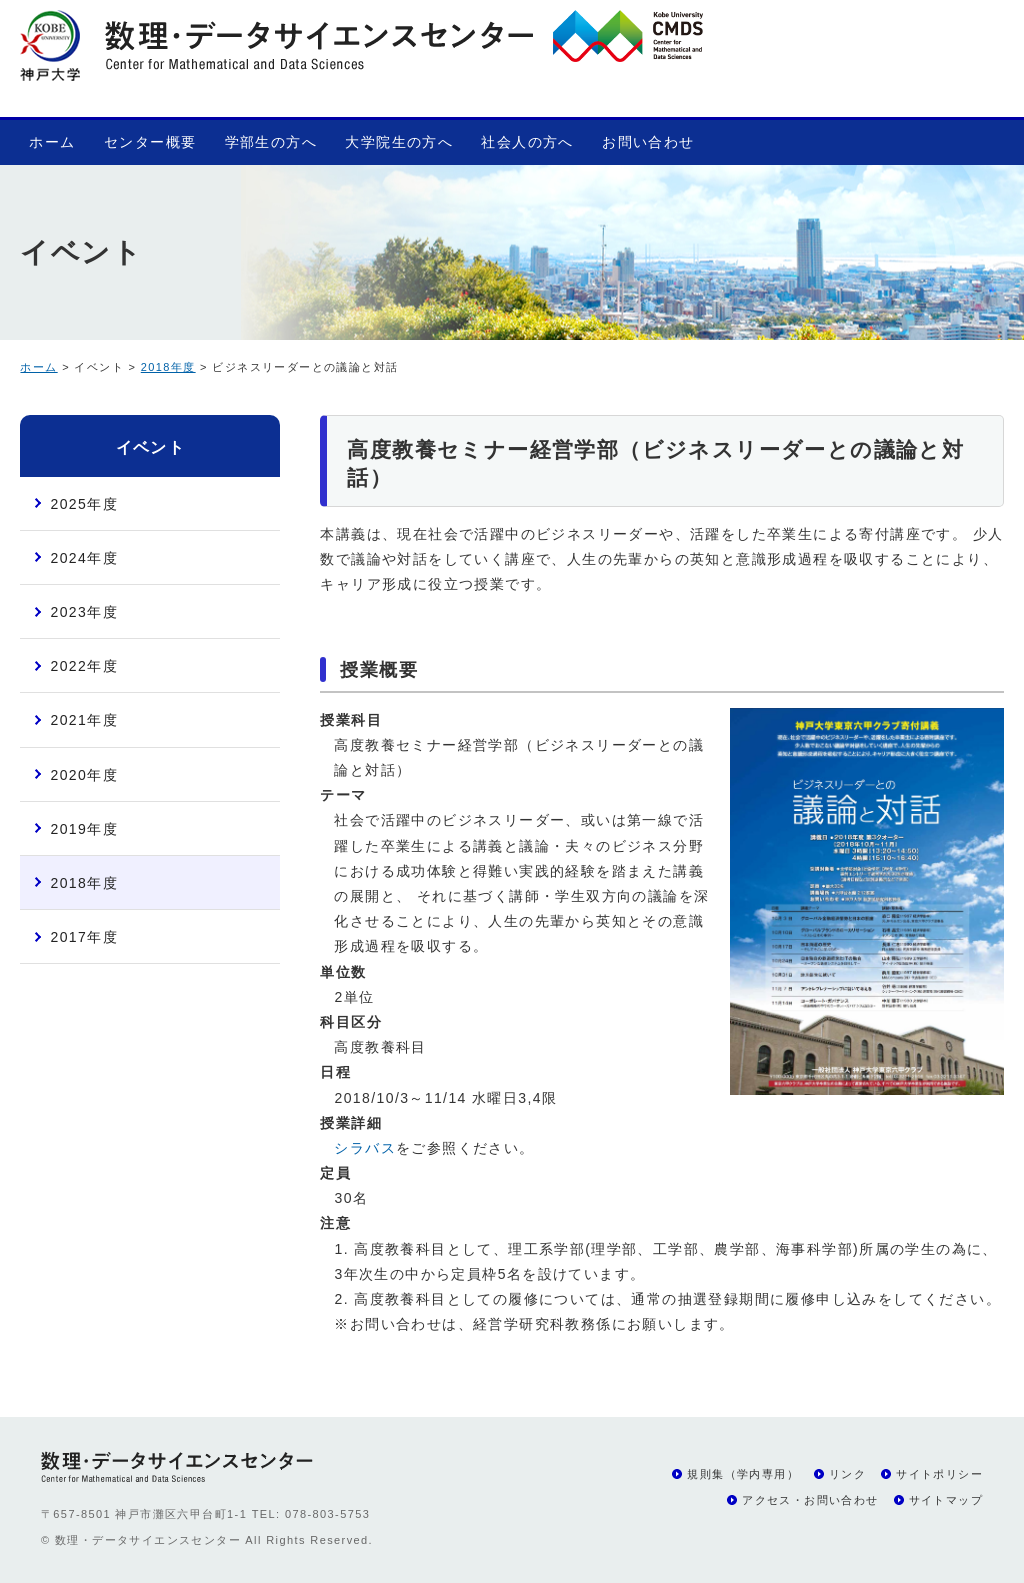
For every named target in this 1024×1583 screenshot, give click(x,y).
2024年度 (84, 558)
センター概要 (150, 142)
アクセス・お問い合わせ (810, 1500)
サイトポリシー (939, 1474)
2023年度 (84, 612)
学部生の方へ (271, 142)
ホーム (52, 142)
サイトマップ (946, 1500)
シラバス (365, 1148)
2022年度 (84, 666)
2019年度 (84, 829)
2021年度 (84, 720)
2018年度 (168, 367)
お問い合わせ (648, 142)
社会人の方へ (527, 142)
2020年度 (84, 775)
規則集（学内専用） (743, 1474)
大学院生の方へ (399, 142)
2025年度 (84, 504)
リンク (847, 1474)
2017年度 (84, 937)
